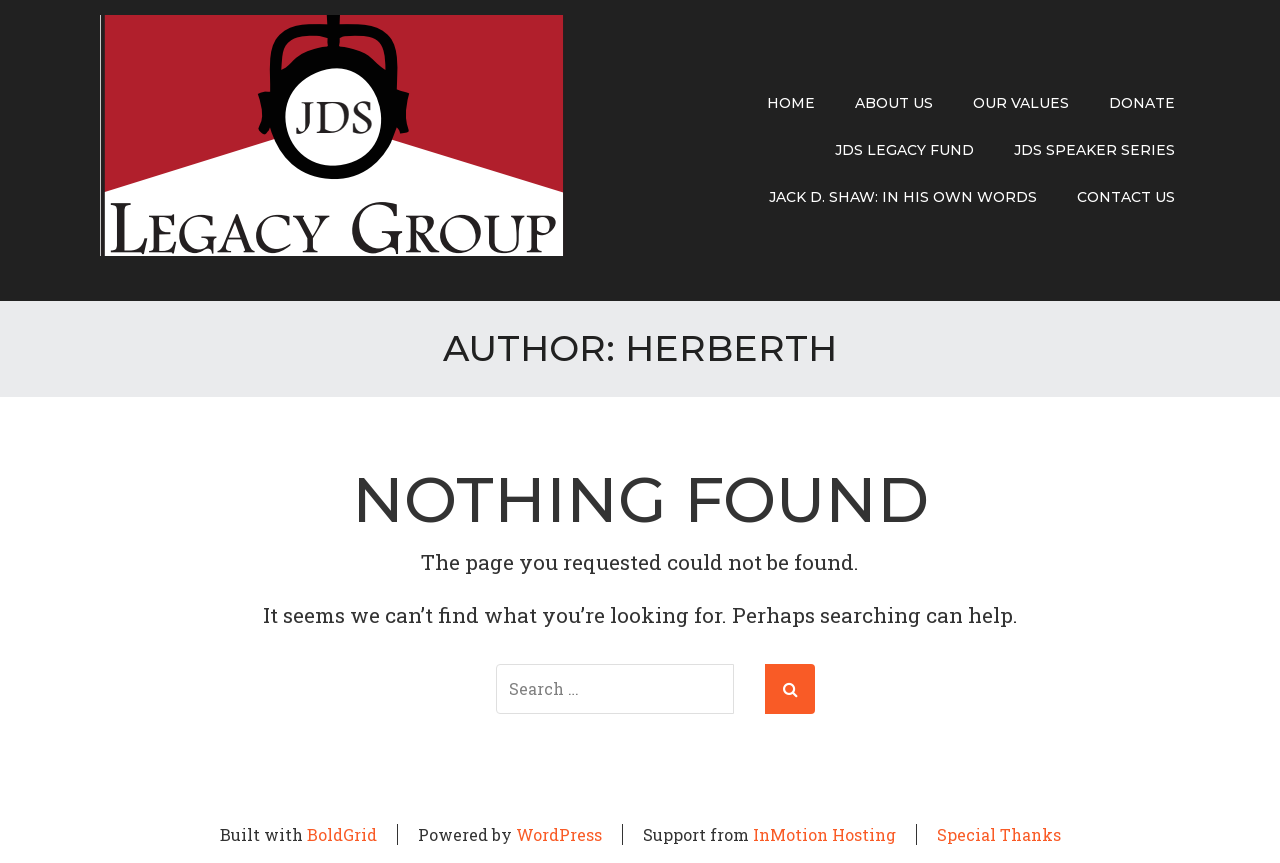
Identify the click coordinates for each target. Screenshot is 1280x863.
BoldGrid (342, 834)
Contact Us (1126, 197)
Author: (640, 348)
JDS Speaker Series (1094, 150)
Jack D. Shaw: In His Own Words (903, 197)
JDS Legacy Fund (904, 150)
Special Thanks (999, 834)
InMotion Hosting (824, 834)
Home (791, 103)
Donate (1142, 103)
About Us (894, 103)
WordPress (559, 834)
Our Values (1021, 103)
